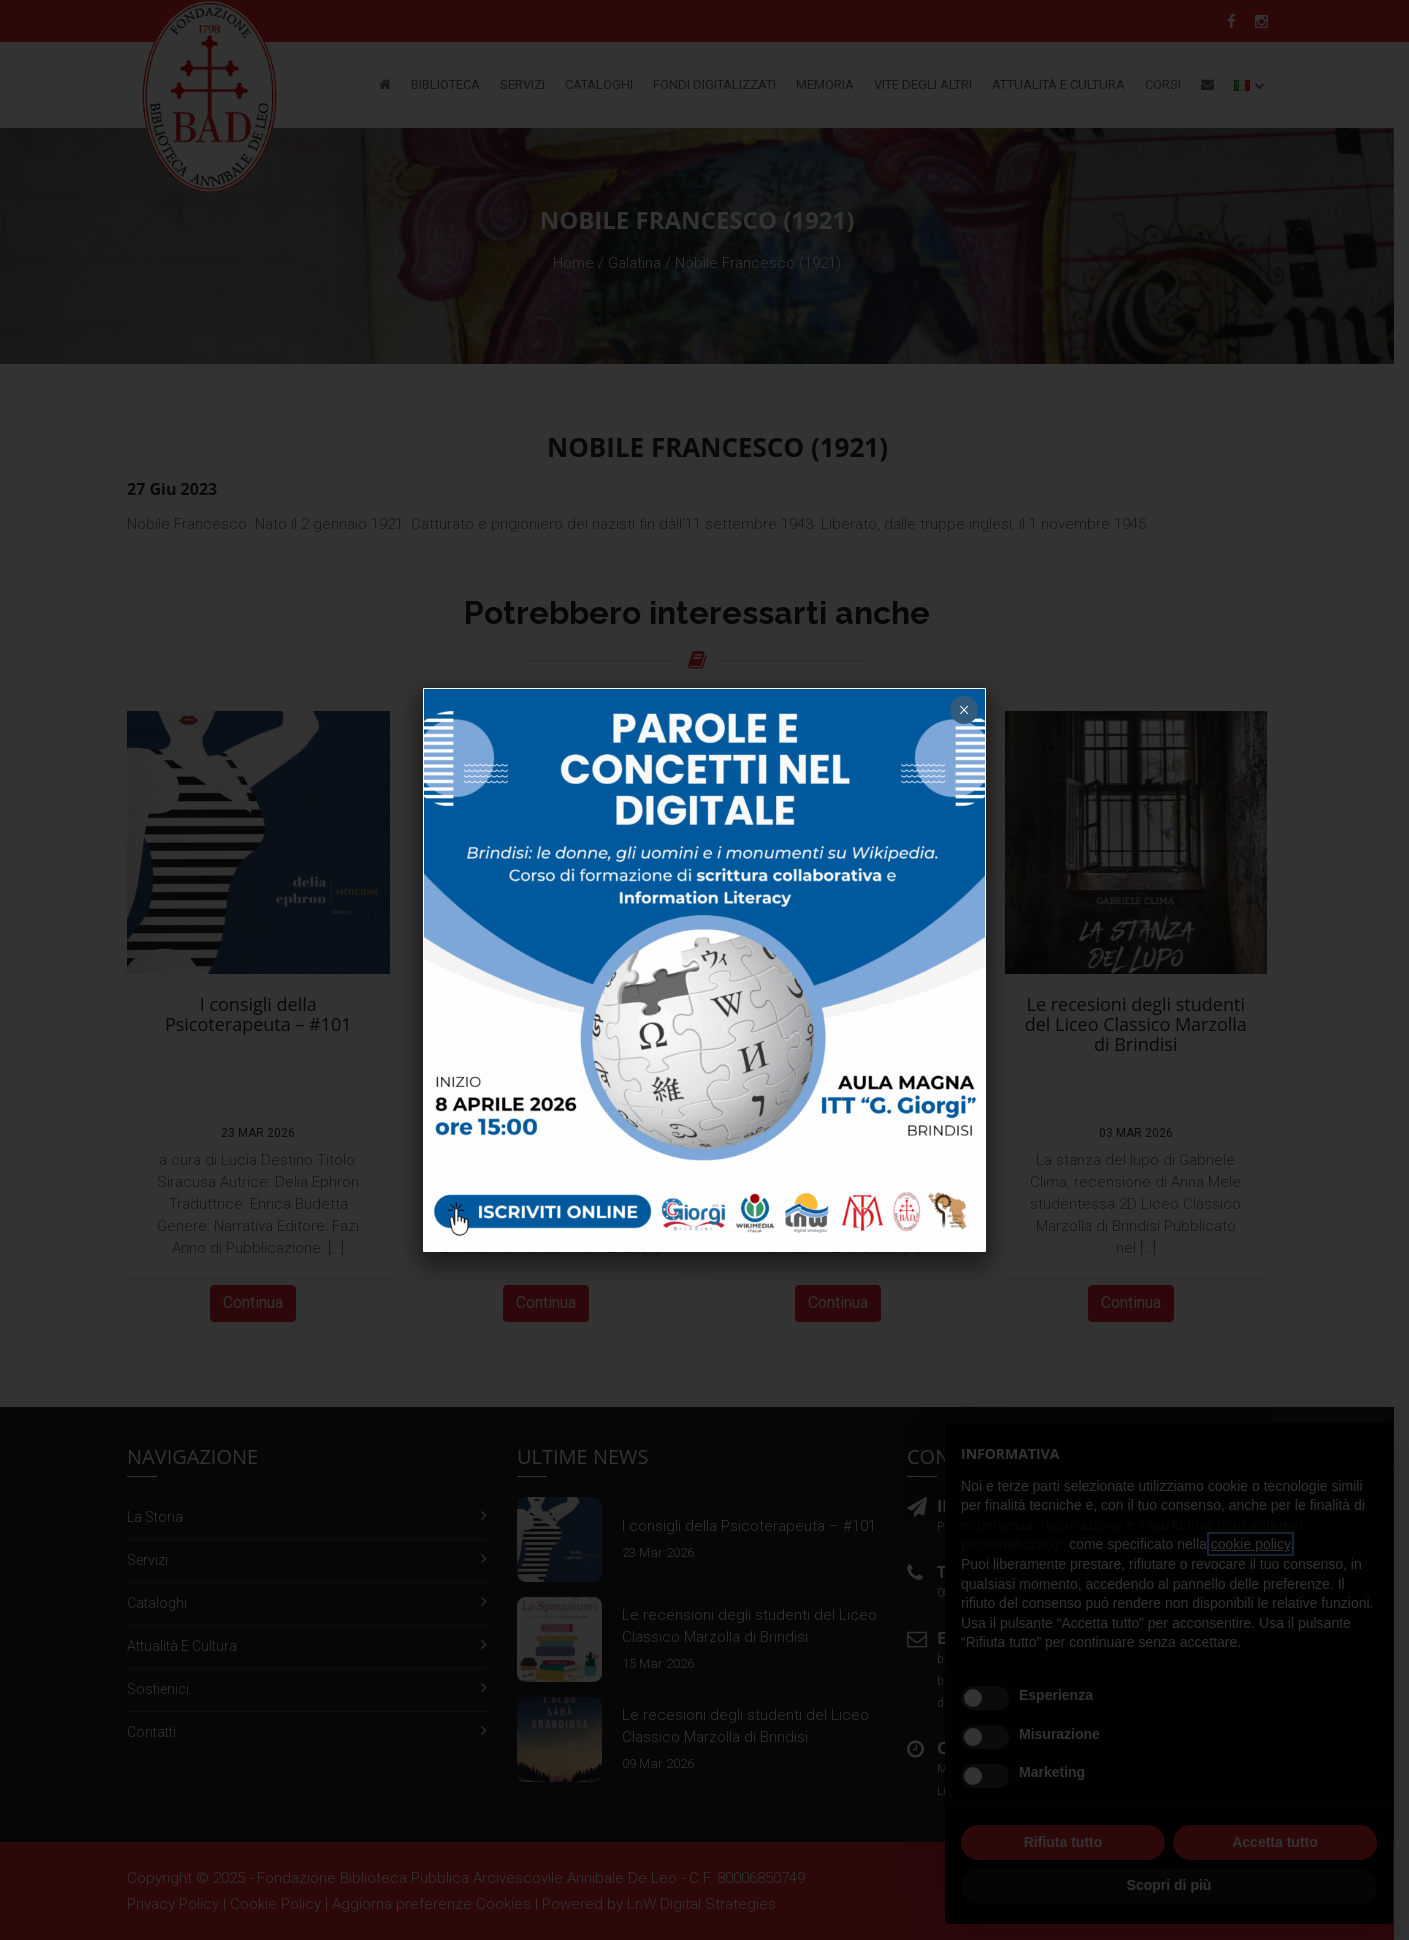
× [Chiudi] (963, 710)
